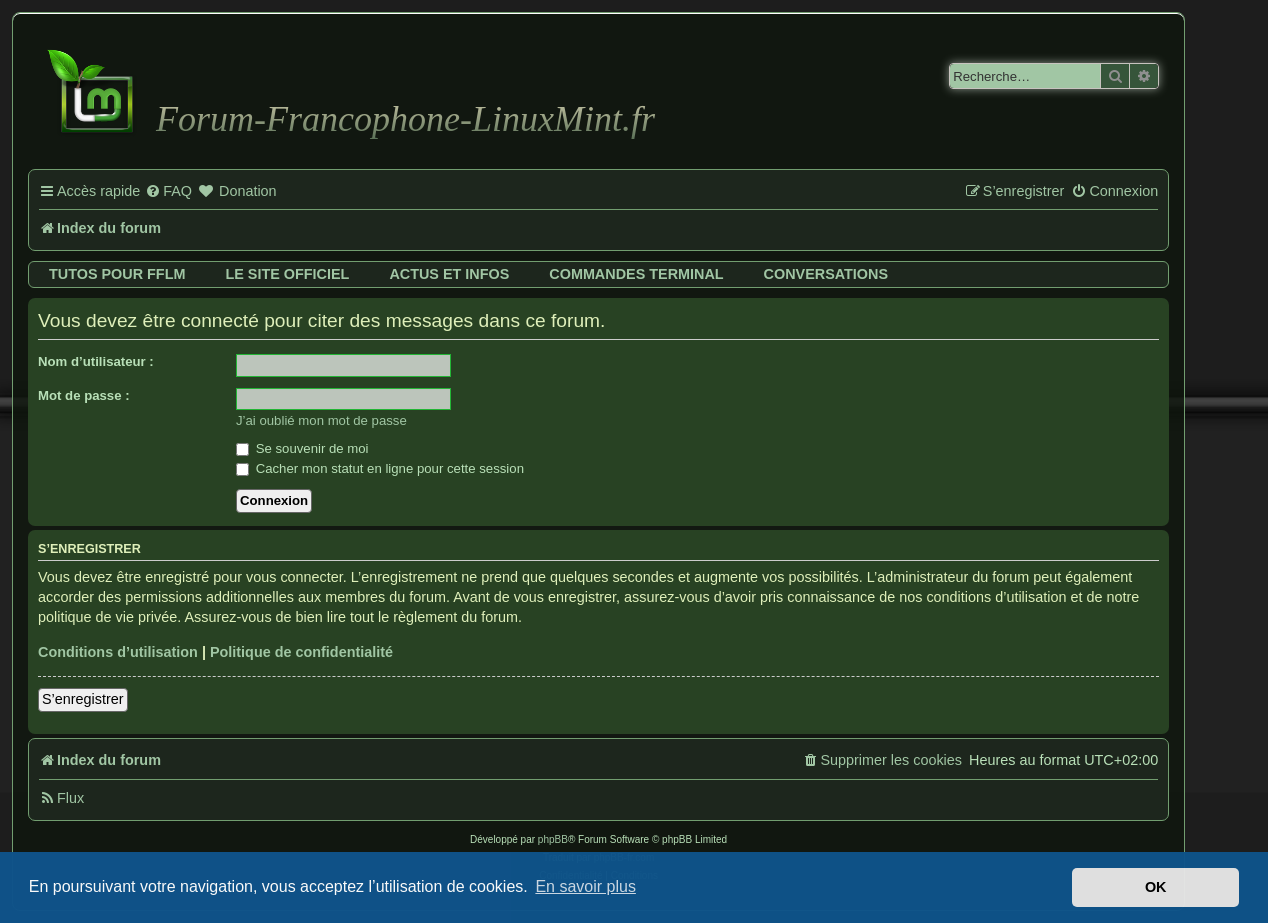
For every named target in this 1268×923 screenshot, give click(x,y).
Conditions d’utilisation (118, 652)
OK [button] (1156, 887)
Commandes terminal (636, 274)
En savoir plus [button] (585, 886)
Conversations (826, 274)
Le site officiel (287, 274)
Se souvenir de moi (302, 448)
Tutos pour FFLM (117, 274)
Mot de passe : (84, 395)
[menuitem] (168, 192)
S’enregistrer (83, 699)
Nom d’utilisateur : (96, 361)
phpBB (553, 839)
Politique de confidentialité (301, 652)
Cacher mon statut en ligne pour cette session (380, 468)
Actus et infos (449, 274)
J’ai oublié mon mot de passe (321, 420)
